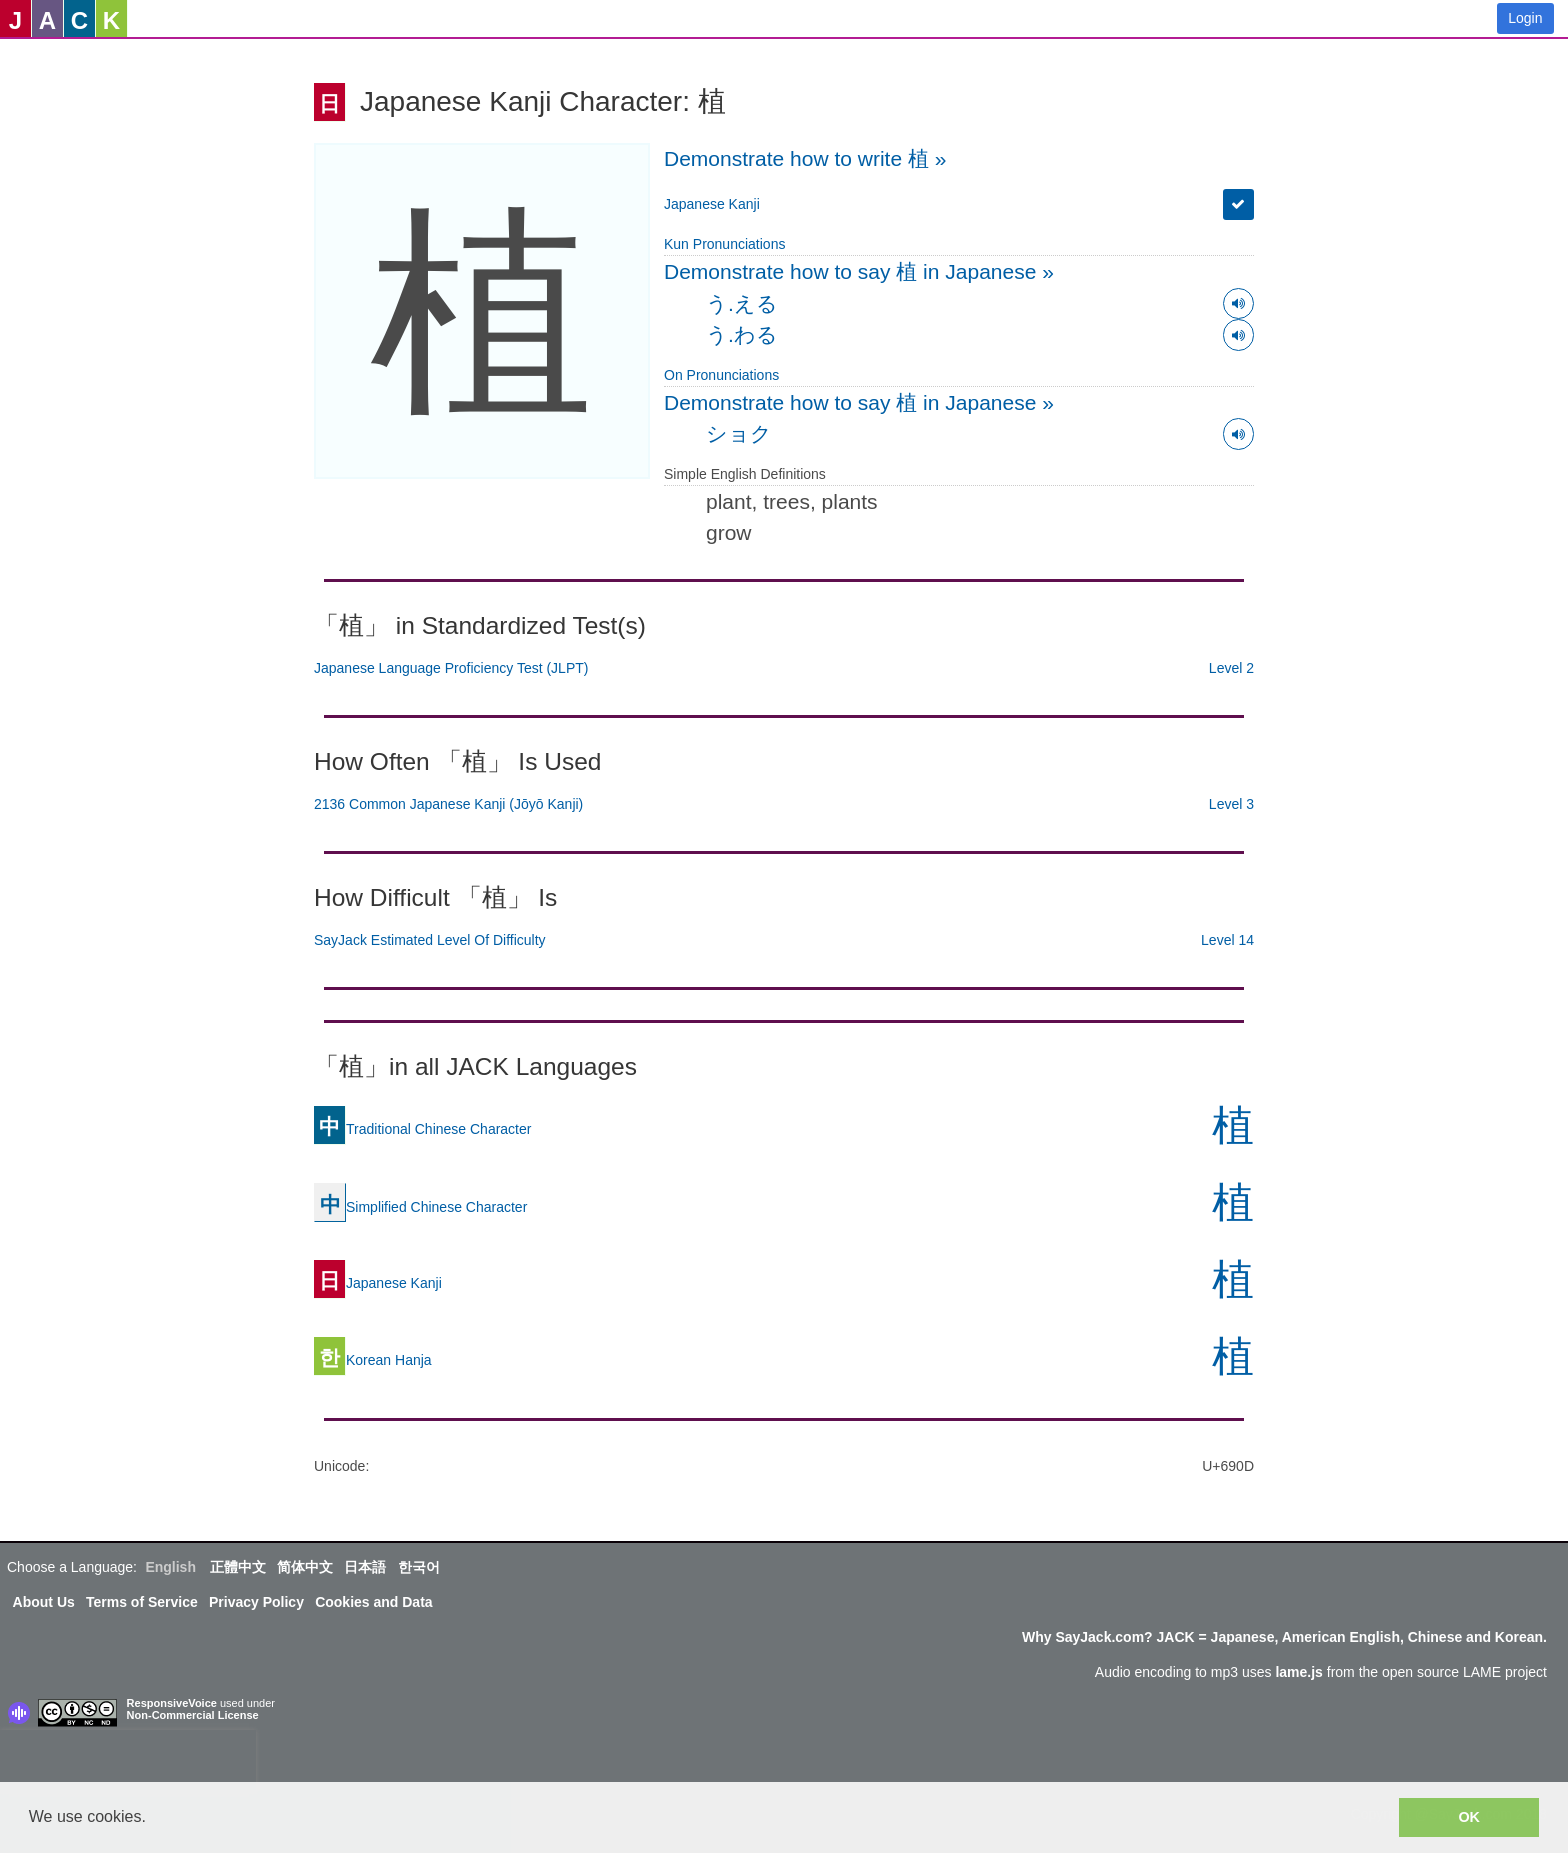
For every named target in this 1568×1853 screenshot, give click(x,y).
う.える (742, 303)
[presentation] (128, 1760)
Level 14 (1227, 940)
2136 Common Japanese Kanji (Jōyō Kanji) (448, 804)
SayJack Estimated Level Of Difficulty (430, 940)
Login (1525, 18)
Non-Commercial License (193, 1715)
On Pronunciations (721, 375)
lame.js (1298, 1672)
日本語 (365, 1567)
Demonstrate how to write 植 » (805, 158)
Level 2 (1231, 668)
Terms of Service (142, 1602)
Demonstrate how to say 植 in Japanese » (859, 271)
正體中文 (238, 1567)
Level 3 (1231, 804)
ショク (739, 433)
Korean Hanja (373, 1360)
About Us (44, 1602)
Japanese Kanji (712, 204)
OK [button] (1469, 1817)
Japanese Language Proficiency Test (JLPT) (451, 668)
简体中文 (305, 1567)
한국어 (419, 1567)
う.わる (742, 334)
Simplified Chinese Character (420, 1207)
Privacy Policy (256, 1602)
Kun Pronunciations (724, 244)
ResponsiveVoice (172, 1703)
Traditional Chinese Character (422, 1129)
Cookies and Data (373, 1602)
